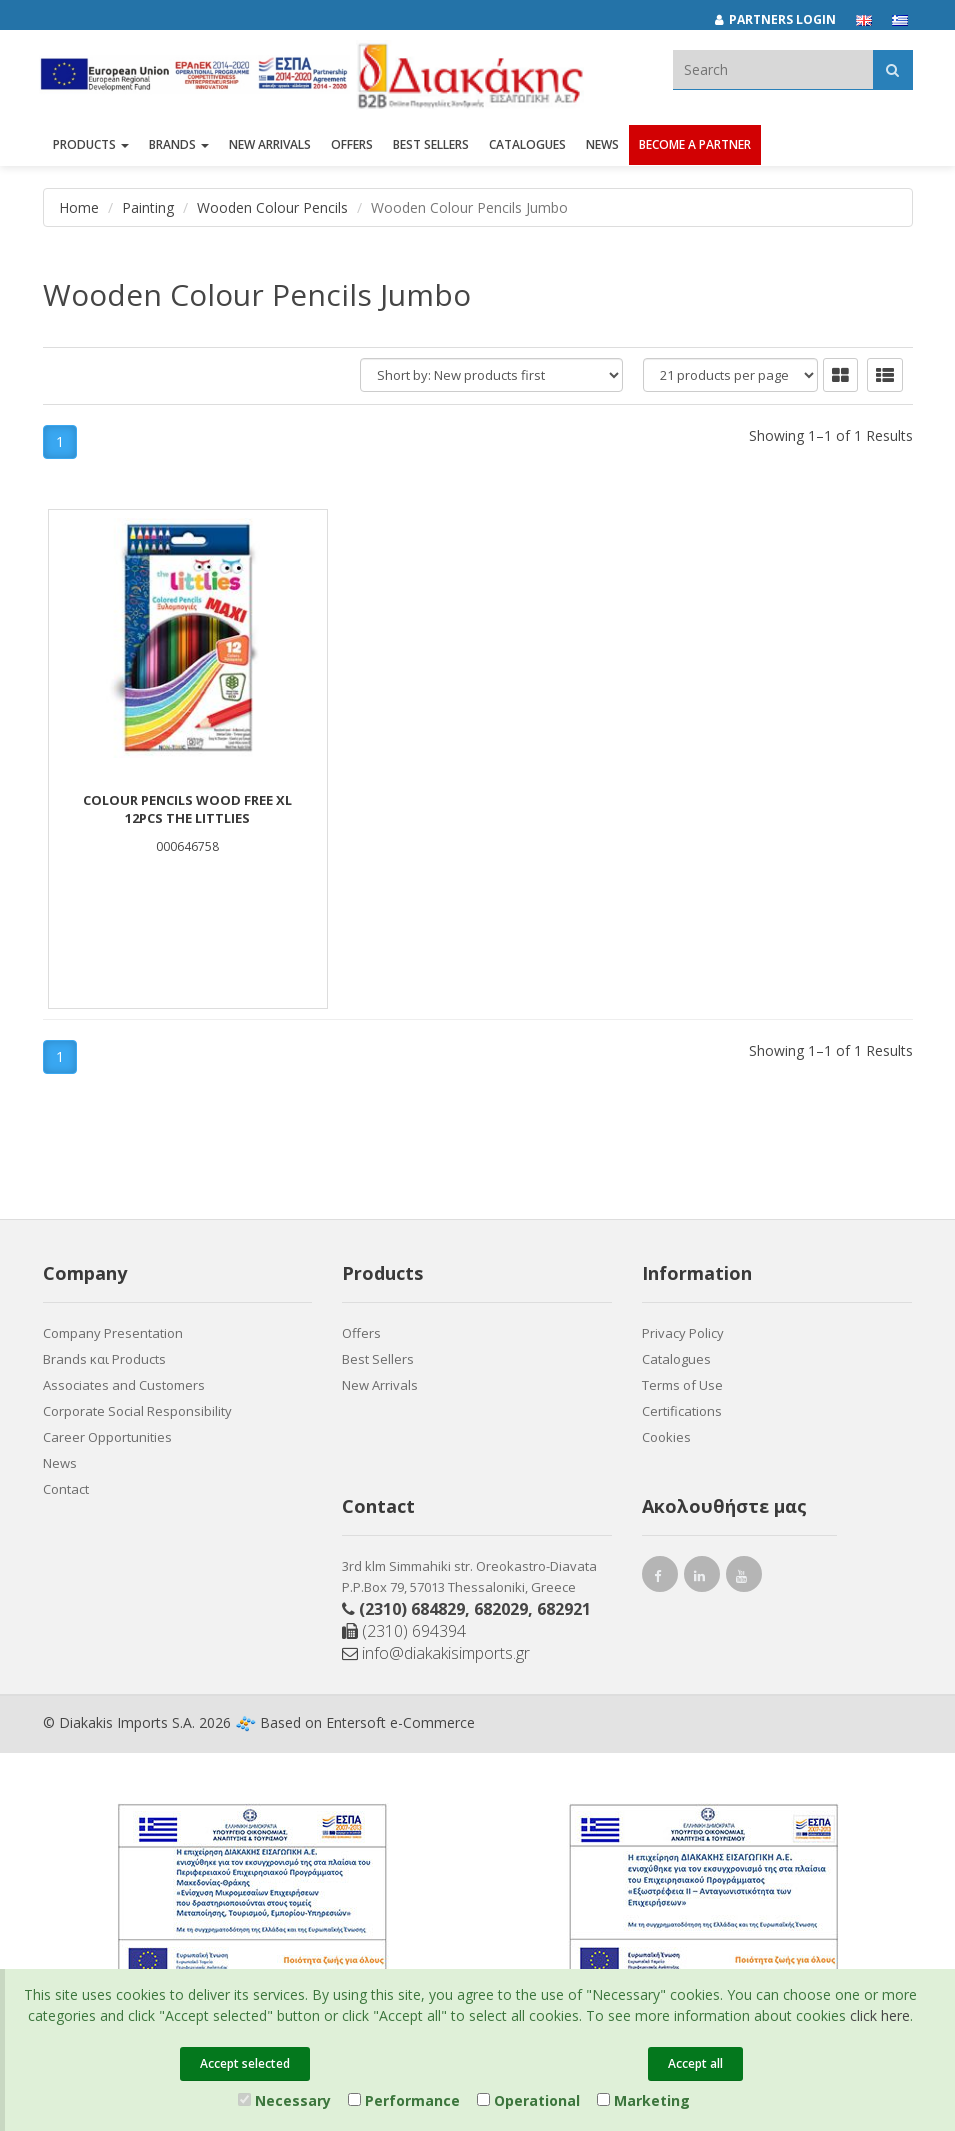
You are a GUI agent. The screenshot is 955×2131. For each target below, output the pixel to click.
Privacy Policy (683, 1333)
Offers (361, 1333)
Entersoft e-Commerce (400, 1722)
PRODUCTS (91, 147)
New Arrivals (380, 1385)
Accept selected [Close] (245, 2063)
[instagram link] (702, 1578)
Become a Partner (695, 147)
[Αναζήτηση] (892, 69)
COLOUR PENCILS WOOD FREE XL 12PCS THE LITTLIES (187, 809)
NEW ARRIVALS (270, 147)
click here (880, 2015)
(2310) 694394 (404, 1631)
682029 (501, 1609)
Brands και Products (104, 1359)
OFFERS (352, 147)
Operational (528, 2100)
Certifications (682, 1411)
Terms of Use (682, 1385)
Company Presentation (113, 1333)
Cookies (666, 1437)
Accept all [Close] (695, 2063)
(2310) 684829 (412, 1609)
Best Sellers (431, 147)
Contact (66, 1489)
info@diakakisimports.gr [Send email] (436, 1653)
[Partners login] (785, 20)
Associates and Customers (124, 1385)
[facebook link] (660, 1578)
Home (79, 207)
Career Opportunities (107, 1437)
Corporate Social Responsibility (137, 1411)
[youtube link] (744, 1578)
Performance (404, 2100)
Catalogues (527, 147)
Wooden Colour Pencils (272, 207)
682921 (564, 1609)
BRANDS (179, 147)
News (602, 147)
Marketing (643, 2100)
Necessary (284, 2100)
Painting (148, 207)
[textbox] (773, 69)
